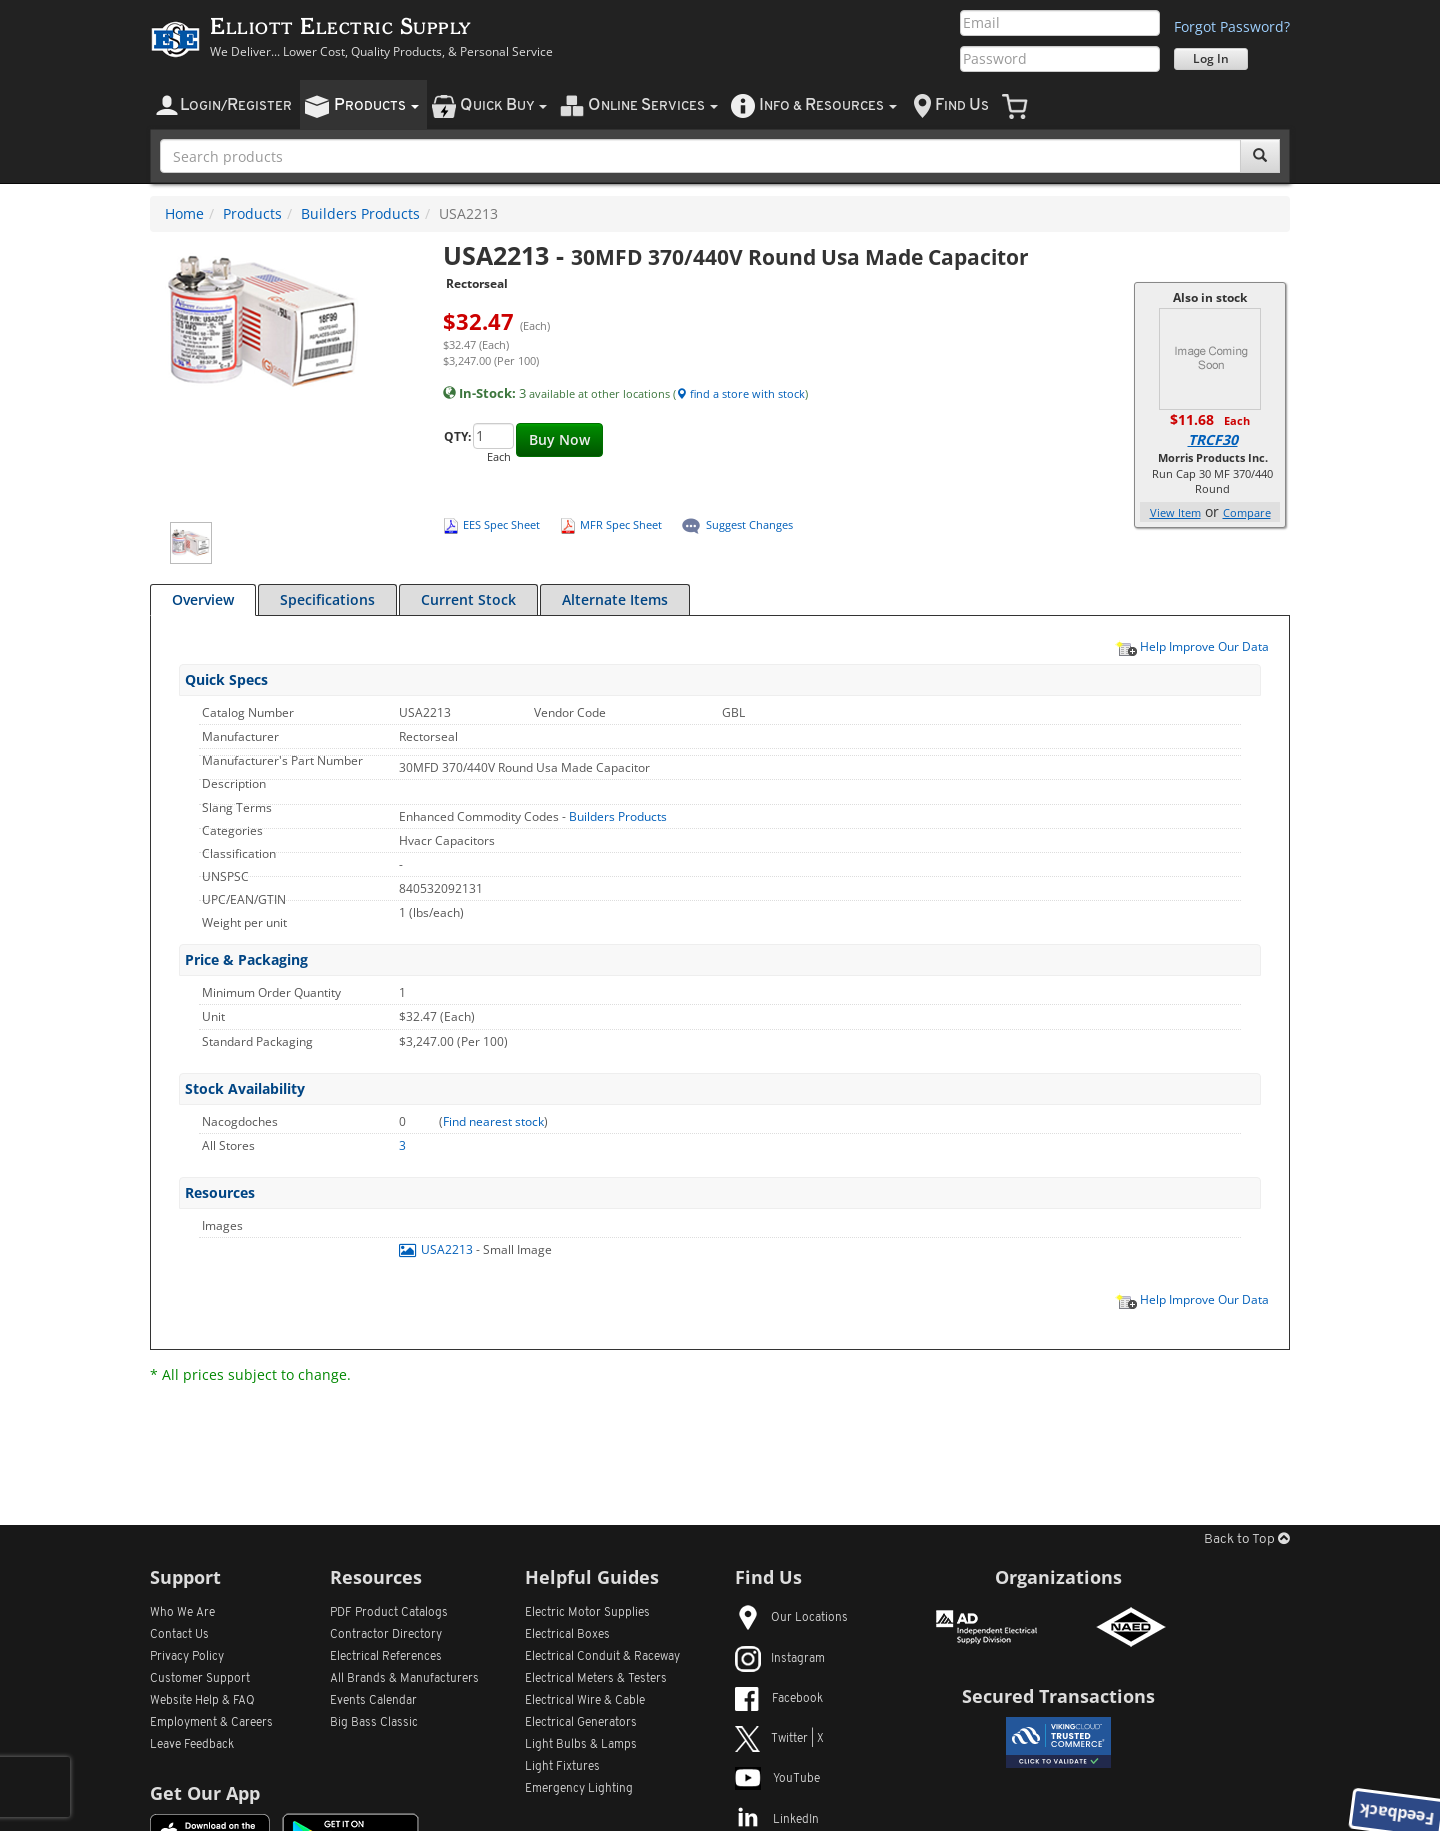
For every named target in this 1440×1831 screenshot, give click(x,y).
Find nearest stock (493, 1121)
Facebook (779, 1699)
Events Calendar (373, 1701)
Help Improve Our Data (1192, 646)
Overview (203, 599)
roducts (376, 105)
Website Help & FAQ (202, 1701)
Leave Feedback (192, 1745)
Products (252, 213)
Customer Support (200, 1679)
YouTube (777, 1779)
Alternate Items (615, 599)
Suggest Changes (749, 524)
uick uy (503, 105)
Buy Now (559, 439)
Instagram (780, 1659)
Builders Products (360, 213)
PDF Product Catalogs (389, 1613)
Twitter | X (779, 1739)
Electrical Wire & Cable (585, 1701)
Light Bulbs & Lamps (581, 1745)
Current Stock (468, 599)
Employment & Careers (211, 1723)
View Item (1175, 512)
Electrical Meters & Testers (596, 1679)
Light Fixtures (562, 1767)
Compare (1247, 512)
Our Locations (791, 1618)
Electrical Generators (581, 1723)
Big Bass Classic (374, 1723)
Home (184, 213)
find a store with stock (740, 393)
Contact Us (179, 1635)
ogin (236, 105)
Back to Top (1247, 1539)
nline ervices (653, 105)
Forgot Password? (1232, 26)
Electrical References (386, 1657)
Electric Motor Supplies (587, 1613)
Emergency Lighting (579, 1789)
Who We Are (182, 1613)
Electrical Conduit (602, 1657)
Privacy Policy (187, 1657)
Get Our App (205, 1793)
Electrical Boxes (567, 1635)
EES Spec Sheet (501, 524)
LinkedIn (777, 1820)
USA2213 (437, 1249)
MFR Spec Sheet (621, 524)
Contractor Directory (386, 1635)
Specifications (327, 599)
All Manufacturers (404, 1679)
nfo (828, 105)
